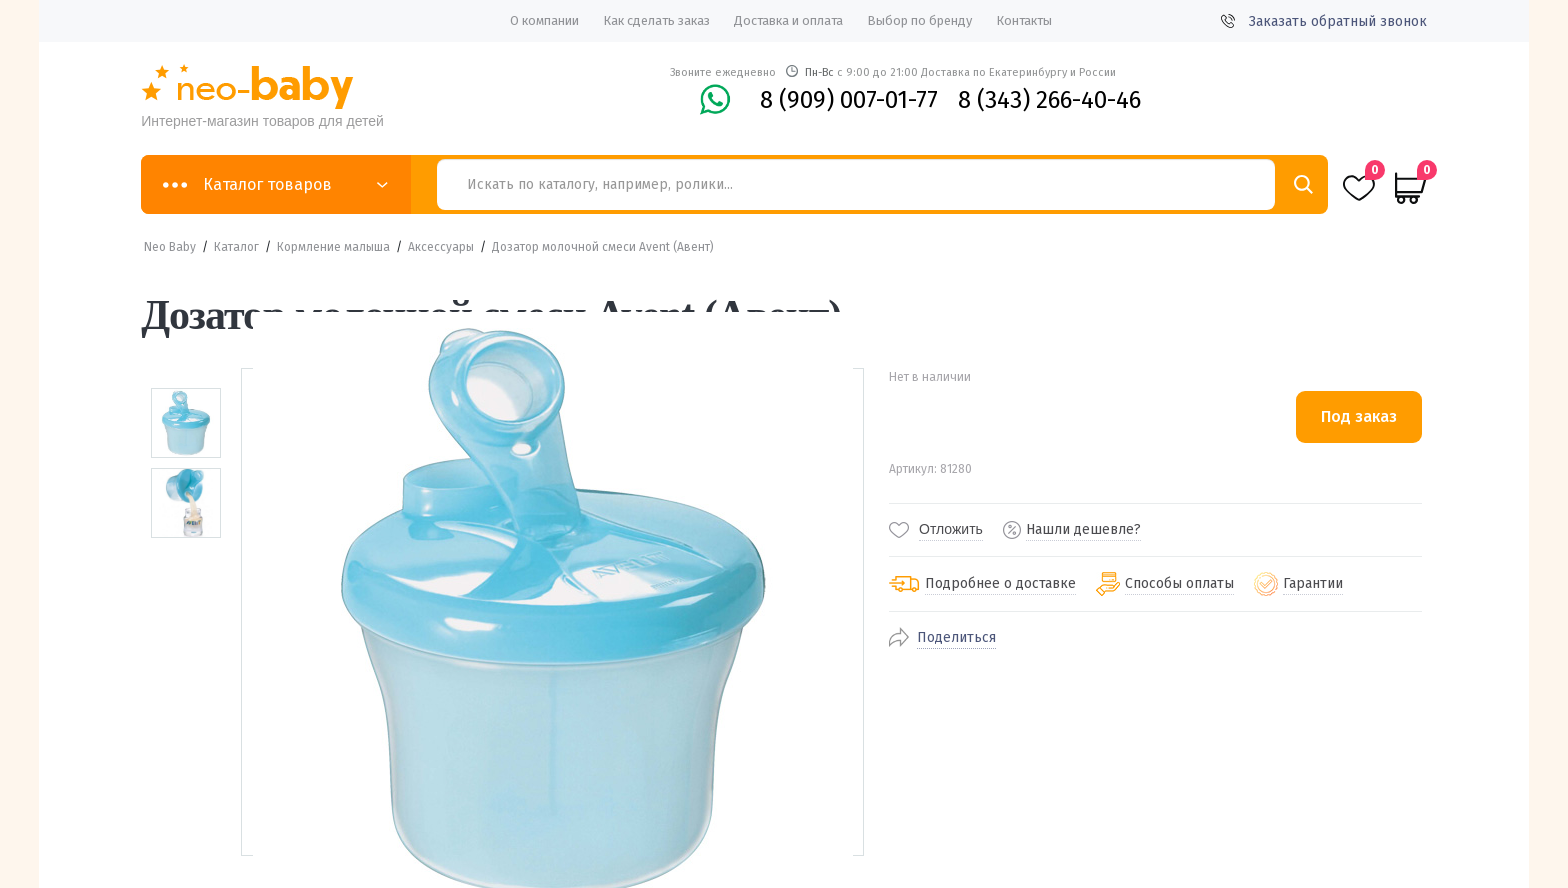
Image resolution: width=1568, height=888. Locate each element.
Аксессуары (441, 247)
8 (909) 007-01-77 (849, 100)
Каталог (236, 247)
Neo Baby (170, 247)
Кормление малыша (333, 247)
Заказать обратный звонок (1324, 21)
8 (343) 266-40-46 (1049, 100)
